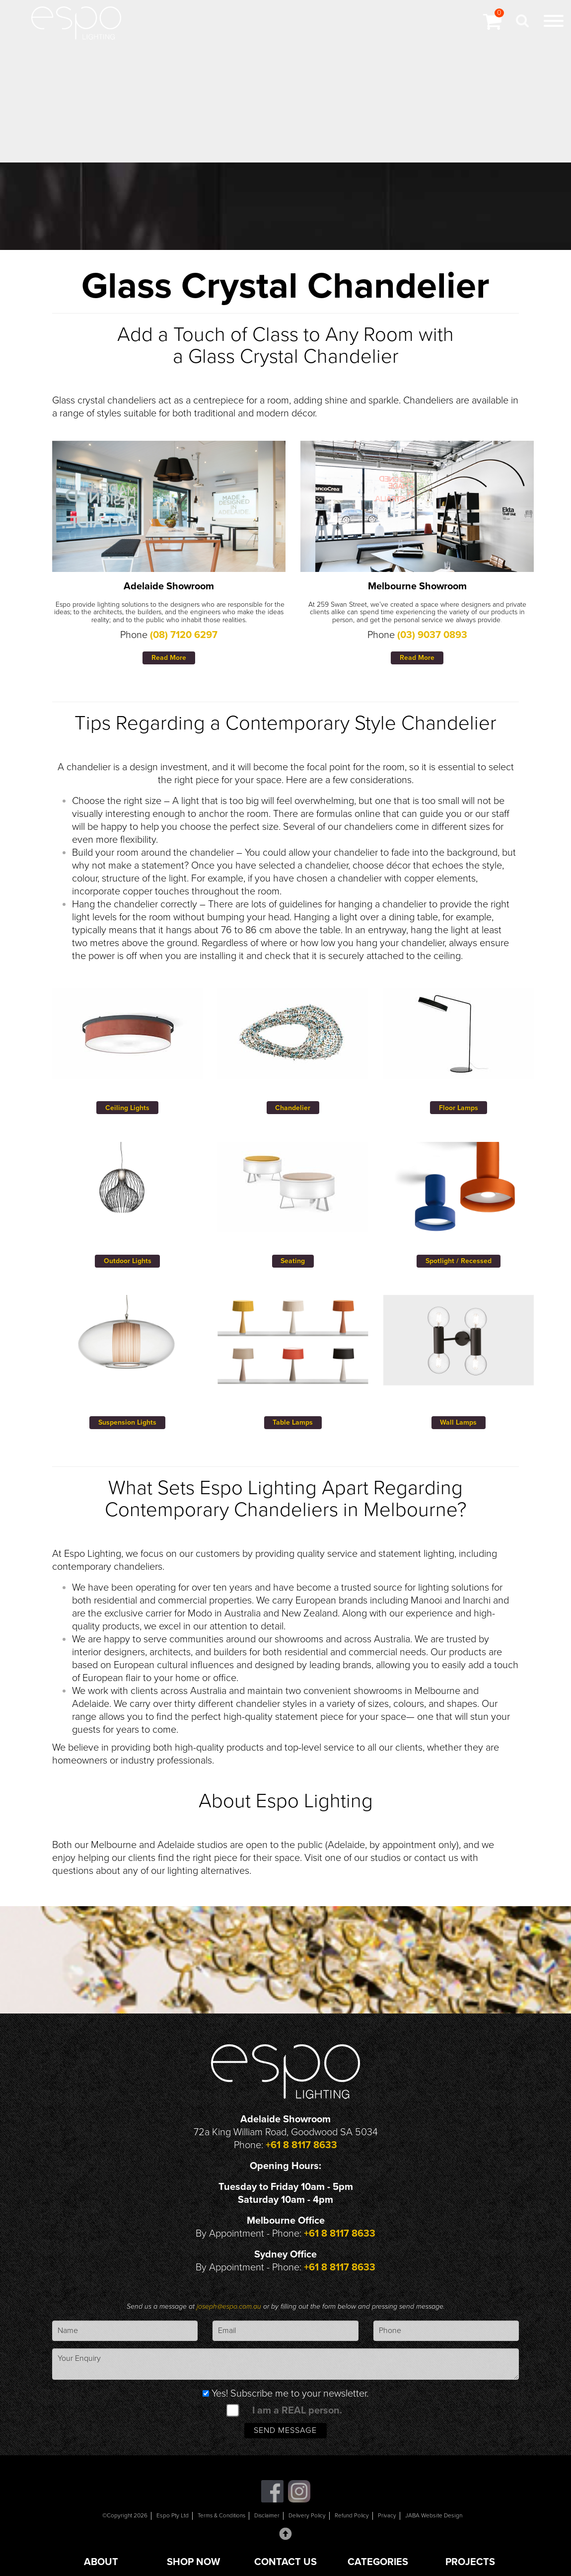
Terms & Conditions (218, 2518)
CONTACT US (285, 2562)
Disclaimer (266, 2518)
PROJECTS (470, 2562)
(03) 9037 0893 (432, 635)
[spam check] (232, 2412)
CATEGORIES (378, 2562)
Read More (168, 657)
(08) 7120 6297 (183, 635)
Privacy (390, 2518)
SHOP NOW (193, 2562)
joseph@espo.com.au (230, 2308)
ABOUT (101, 2562)
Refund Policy (354, 2518)
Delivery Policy (308, 2518)
